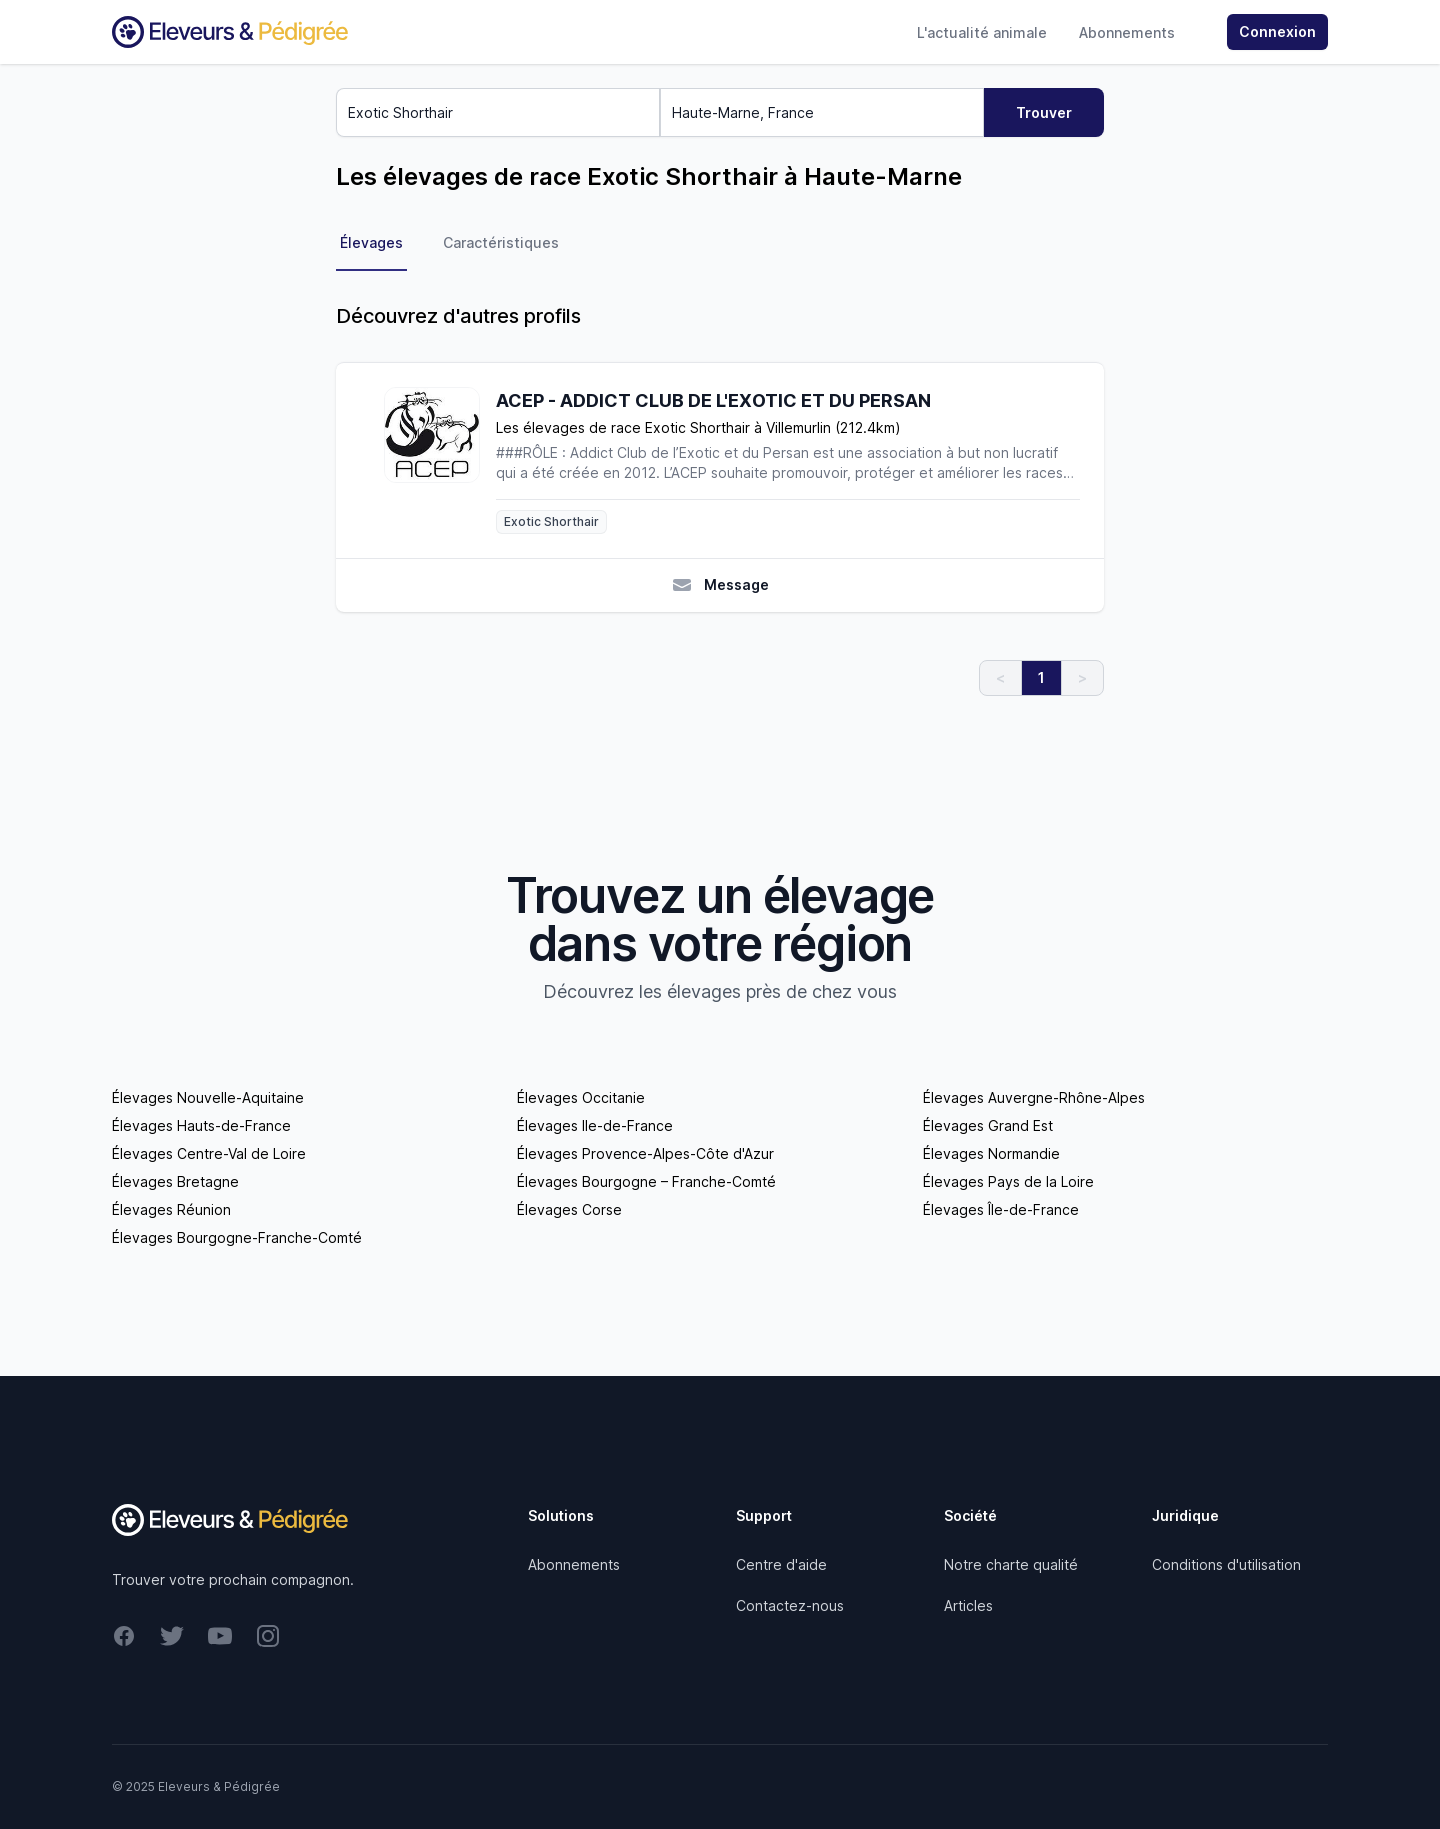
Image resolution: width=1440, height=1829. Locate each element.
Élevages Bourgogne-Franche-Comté (237, 1237)
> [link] (1082, 677)
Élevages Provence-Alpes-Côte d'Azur (645, 1153)
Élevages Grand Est (988, 1125)
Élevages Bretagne (175, 1181)
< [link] (1000, 677)
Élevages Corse (569, 1209)
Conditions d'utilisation (1226, 1564)
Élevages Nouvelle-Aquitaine (208, 1097)
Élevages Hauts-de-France (201, 1125)
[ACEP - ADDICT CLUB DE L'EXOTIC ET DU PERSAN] (440, 460)
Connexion (1277, 31)
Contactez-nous (790, 1605)
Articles (968, 1605)
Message (720, 585)
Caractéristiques (501, 242)
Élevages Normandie (991, 1153)
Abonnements (1127, 32)
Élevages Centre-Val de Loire (209, 1153)
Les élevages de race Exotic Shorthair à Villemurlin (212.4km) (698, 427)
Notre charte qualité (1011, 1564)
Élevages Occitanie (581, 1097)
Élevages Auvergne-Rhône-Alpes (1034, 1097)
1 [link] (1041, 677)
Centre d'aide (781, 1564)
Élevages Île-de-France (1001, 1209)
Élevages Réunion (171, 1209)
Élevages (371, 242)
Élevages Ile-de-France (595, 1125)
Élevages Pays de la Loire (1008, 1181)
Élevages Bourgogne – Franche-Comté (646, 1181)
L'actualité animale (982, 32)
